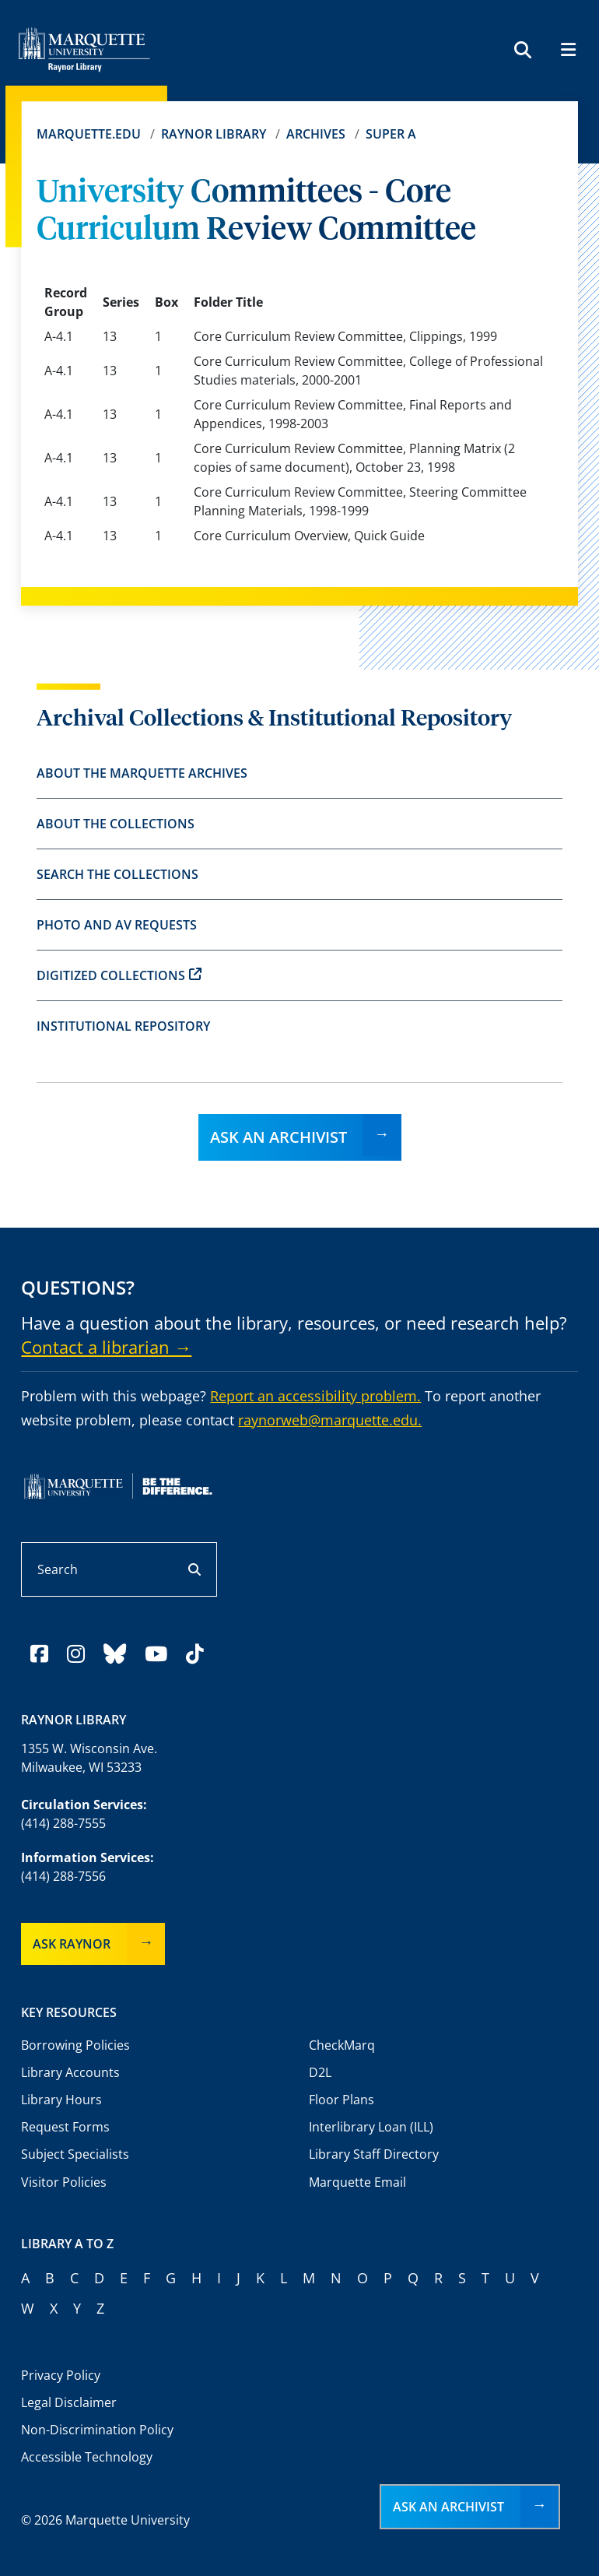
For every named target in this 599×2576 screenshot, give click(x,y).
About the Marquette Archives (142, 773)
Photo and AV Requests (117, 924)
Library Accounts (70, 2072)
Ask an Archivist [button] (448, 2506)
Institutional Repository (123, 1026)
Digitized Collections (119, 975)
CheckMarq (342, 2045)
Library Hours (61, 2099)
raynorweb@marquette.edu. (330, 1420)
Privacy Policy (60, 2375)
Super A (391, 133)
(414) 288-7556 (63, 1876)
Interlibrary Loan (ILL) (371, 2126)
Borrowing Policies (75, 2045)
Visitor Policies (64, 2182)
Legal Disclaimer (69, 2402)
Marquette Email (357, 2182)
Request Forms (65, 2126)
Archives (315, 133)
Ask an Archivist (278, 1136)
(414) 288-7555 (63, 1823)
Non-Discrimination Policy (97, 2429)
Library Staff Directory (374, 2154)
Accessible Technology (86, 2456)
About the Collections (115, 823)
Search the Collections (117, 874)
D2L (320, 2072)
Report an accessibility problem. (315, 1395)
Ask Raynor (71, 1943)
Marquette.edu (89, 133)
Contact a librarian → (106, 1346)
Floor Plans (341, 2099)
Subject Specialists (75, 2154)
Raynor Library (213, 133)
